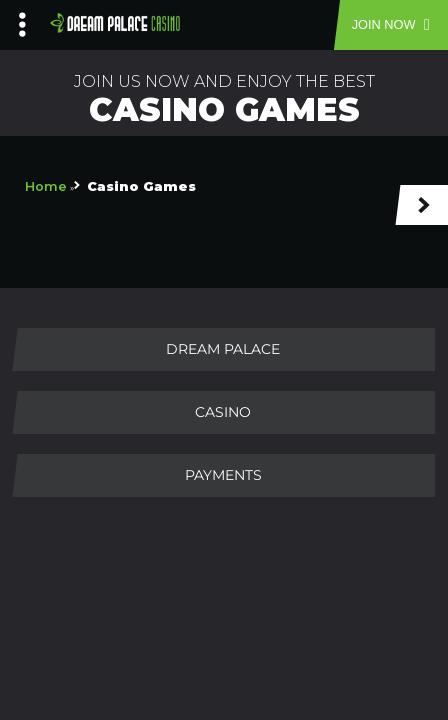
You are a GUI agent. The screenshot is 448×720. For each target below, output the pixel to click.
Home (46, 186)
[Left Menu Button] (22, 20)
